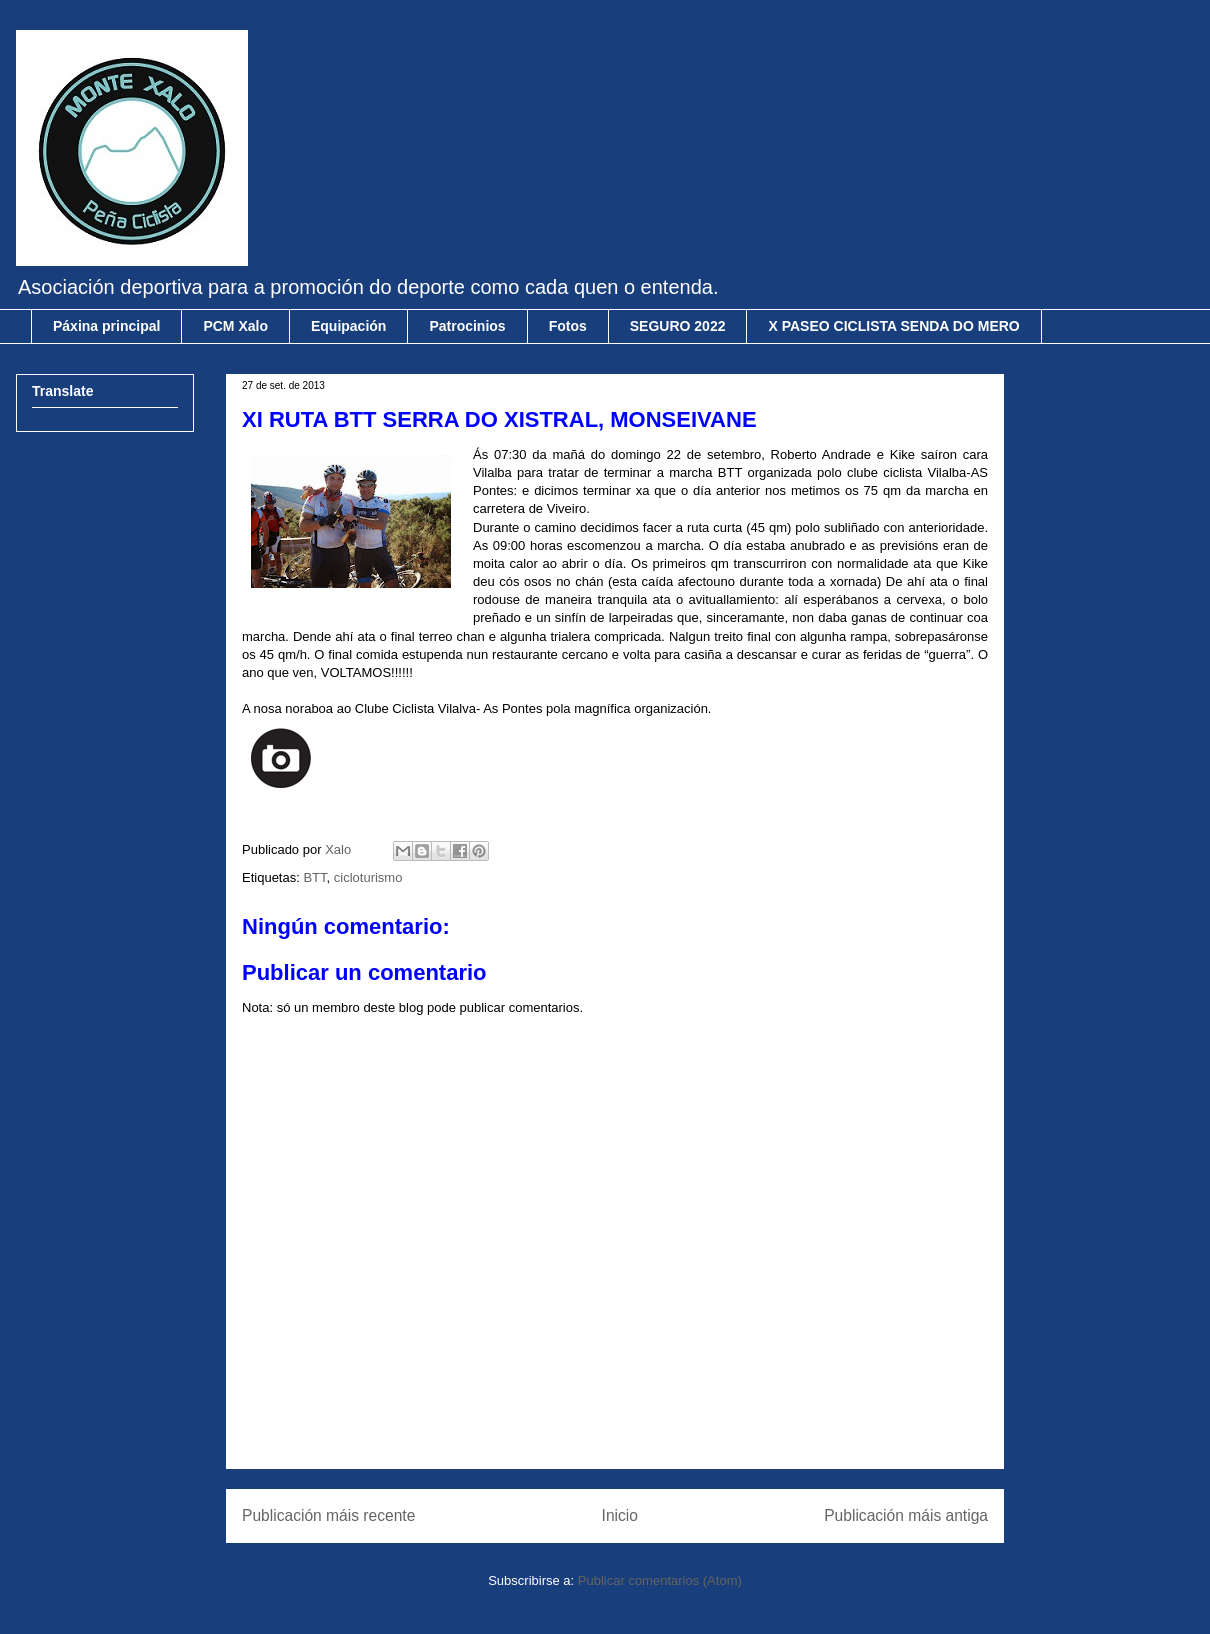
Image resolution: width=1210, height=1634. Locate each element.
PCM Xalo (235, 326)
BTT (314, 877)
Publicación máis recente (328, 1515)
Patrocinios (467, 326)
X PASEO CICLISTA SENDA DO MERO (893, 326)
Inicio (620, 1515)
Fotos (568, 326)
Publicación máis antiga (906, 1515)
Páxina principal (106, 326)
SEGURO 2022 (678, 326)
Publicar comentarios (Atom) (660, 1580)
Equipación (348, 326)
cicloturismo (368, 877)
